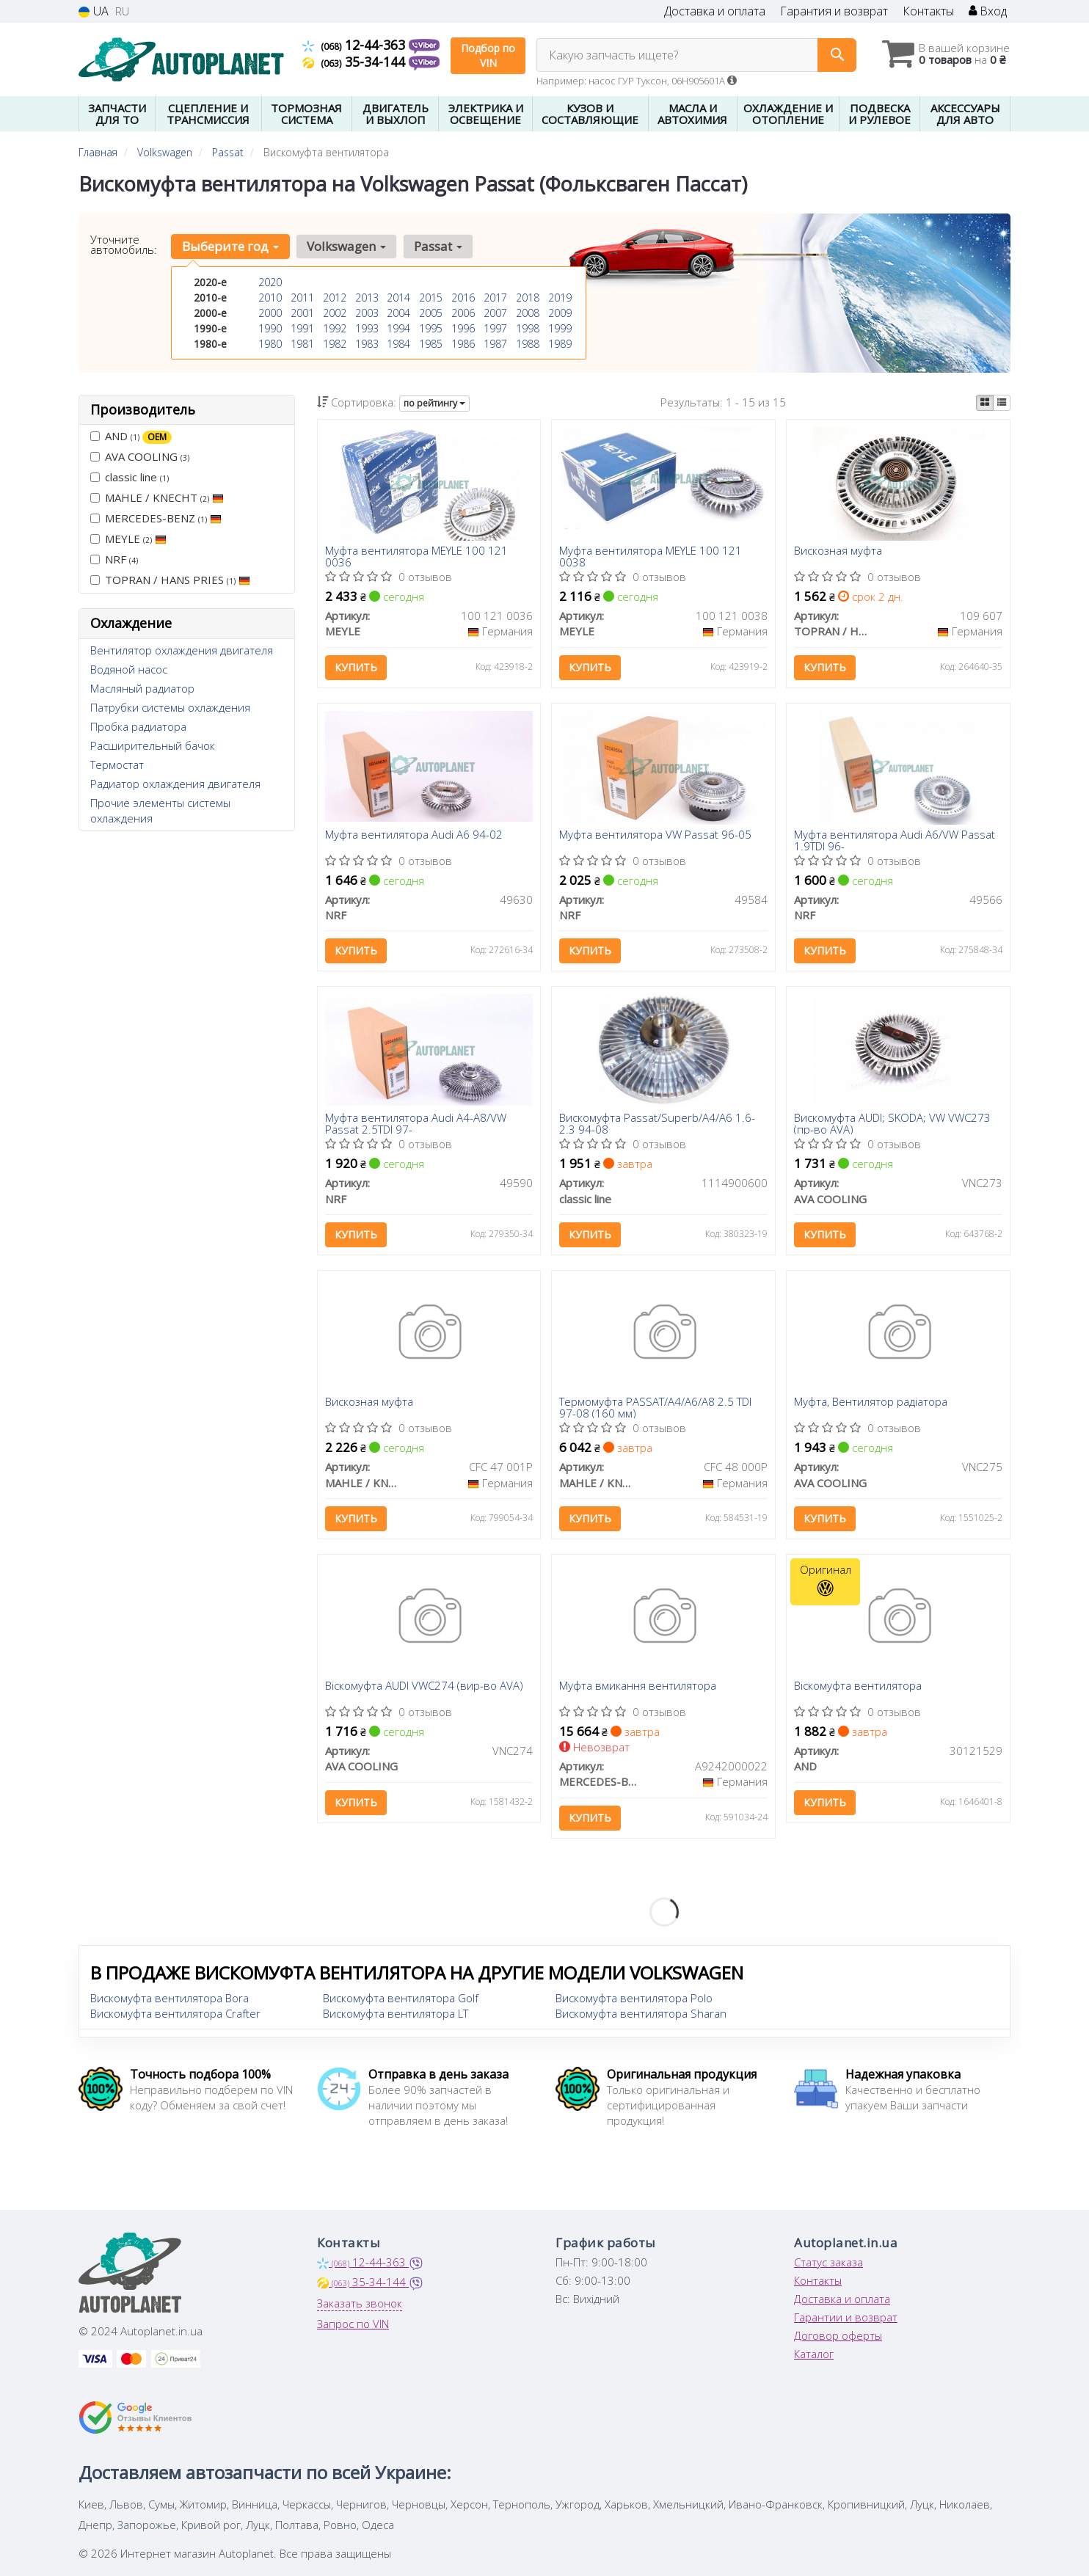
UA (94, 11)
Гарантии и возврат (845, 2317)
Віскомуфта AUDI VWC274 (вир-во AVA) (424, 1686)
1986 (463, 344)
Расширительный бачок (152, 745)
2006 (463, 313)
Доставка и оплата (714, 11)
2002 (334, 313)
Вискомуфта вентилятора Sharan (641, 2013)
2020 (270, 282)
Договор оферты (838, 2335)
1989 (560, 344)
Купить (356, 667)
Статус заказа (828, 2262)
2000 (270, 313)
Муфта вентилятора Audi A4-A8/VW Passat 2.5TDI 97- (415, 1123)
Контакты (928, 11)
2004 (398, 313)
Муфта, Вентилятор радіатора (870, 1402)
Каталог (814, 2353)
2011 (302, 297)
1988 (527, 344)
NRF (114, 559)
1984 (398, 344)
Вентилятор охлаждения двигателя (181, 650)
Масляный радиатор (142, 688)
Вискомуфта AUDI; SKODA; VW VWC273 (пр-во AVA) (892, 1123)
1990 (270, 328)
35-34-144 (355, 61)
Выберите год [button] (230, 246)
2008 (527, 313)
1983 (367, 344)
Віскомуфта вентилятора (858, 1686)
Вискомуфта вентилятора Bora (169, 1998)
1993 (367, 328)
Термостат (117, 764)
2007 (495, 313)
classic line (129, 477)
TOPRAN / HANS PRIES (170, 579)
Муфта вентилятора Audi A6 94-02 (414, 835)
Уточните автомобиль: (123, 244)
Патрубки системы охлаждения (170, 707)
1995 (430, 328)
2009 (560, 313)
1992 (334, 328)
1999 (560, 328)
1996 (463, 328)
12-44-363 (355, 45)
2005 (430, 313)
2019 (560, 297)
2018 (527, 297)
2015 (430, 297)
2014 (398, 297)
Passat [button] (438, 246)
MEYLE (128, 538)
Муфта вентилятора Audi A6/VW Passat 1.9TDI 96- (894, 839)
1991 (302, 328)
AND (131, 436)
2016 (463, 297)
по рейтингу (434, 403)
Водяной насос (128, 669)
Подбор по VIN (488, 55)
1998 (527, 328)
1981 (302, 344)
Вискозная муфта (838, 551)
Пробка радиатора (138, 726)
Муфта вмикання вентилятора (637, 1686)
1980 (270, 344)
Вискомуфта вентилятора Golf (400, 1998)
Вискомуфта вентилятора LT (395, 2013)
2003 (367, 313)
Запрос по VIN (353, 2323)
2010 (270, 297)
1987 (495, 344)
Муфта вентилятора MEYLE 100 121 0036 (416, 555)
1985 (430, 344)
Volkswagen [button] (346, 246)
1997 (495, 328)
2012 (334, 297)
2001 (302, 313)
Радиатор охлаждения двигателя (175, 783)
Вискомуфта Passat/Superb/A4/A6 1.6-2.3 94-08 (657, 1123)
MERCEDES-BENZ (156, 518)
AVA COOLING (139, 456)
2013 (367, 297)
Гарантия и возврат (834, 11)
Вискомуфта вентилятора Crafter (175, 2013)
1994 (398, 328)
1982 (334, 344)
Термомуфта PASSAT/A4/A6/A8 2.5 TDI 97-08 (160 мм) (655, 1406)
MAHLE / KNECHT (157, 497)
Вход (988, 11)
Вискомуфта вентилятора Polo (634, 1998)
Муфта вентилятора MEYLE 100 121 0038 (650, 555)
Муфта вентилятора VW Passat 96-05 (655, 835)
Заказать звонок (359, 2303)
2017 (495, 297)
